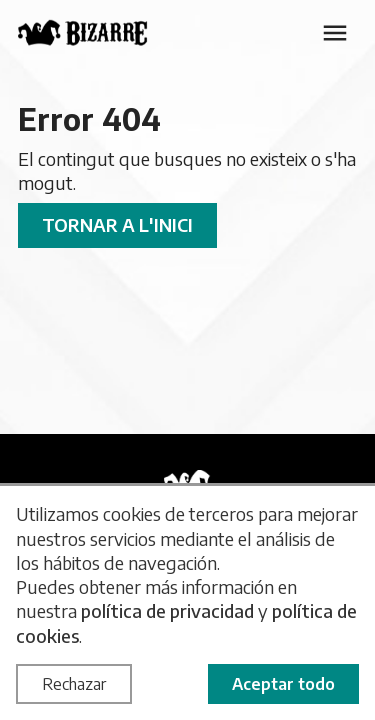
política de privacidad (167, 610)
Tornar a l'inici (117, 224)
